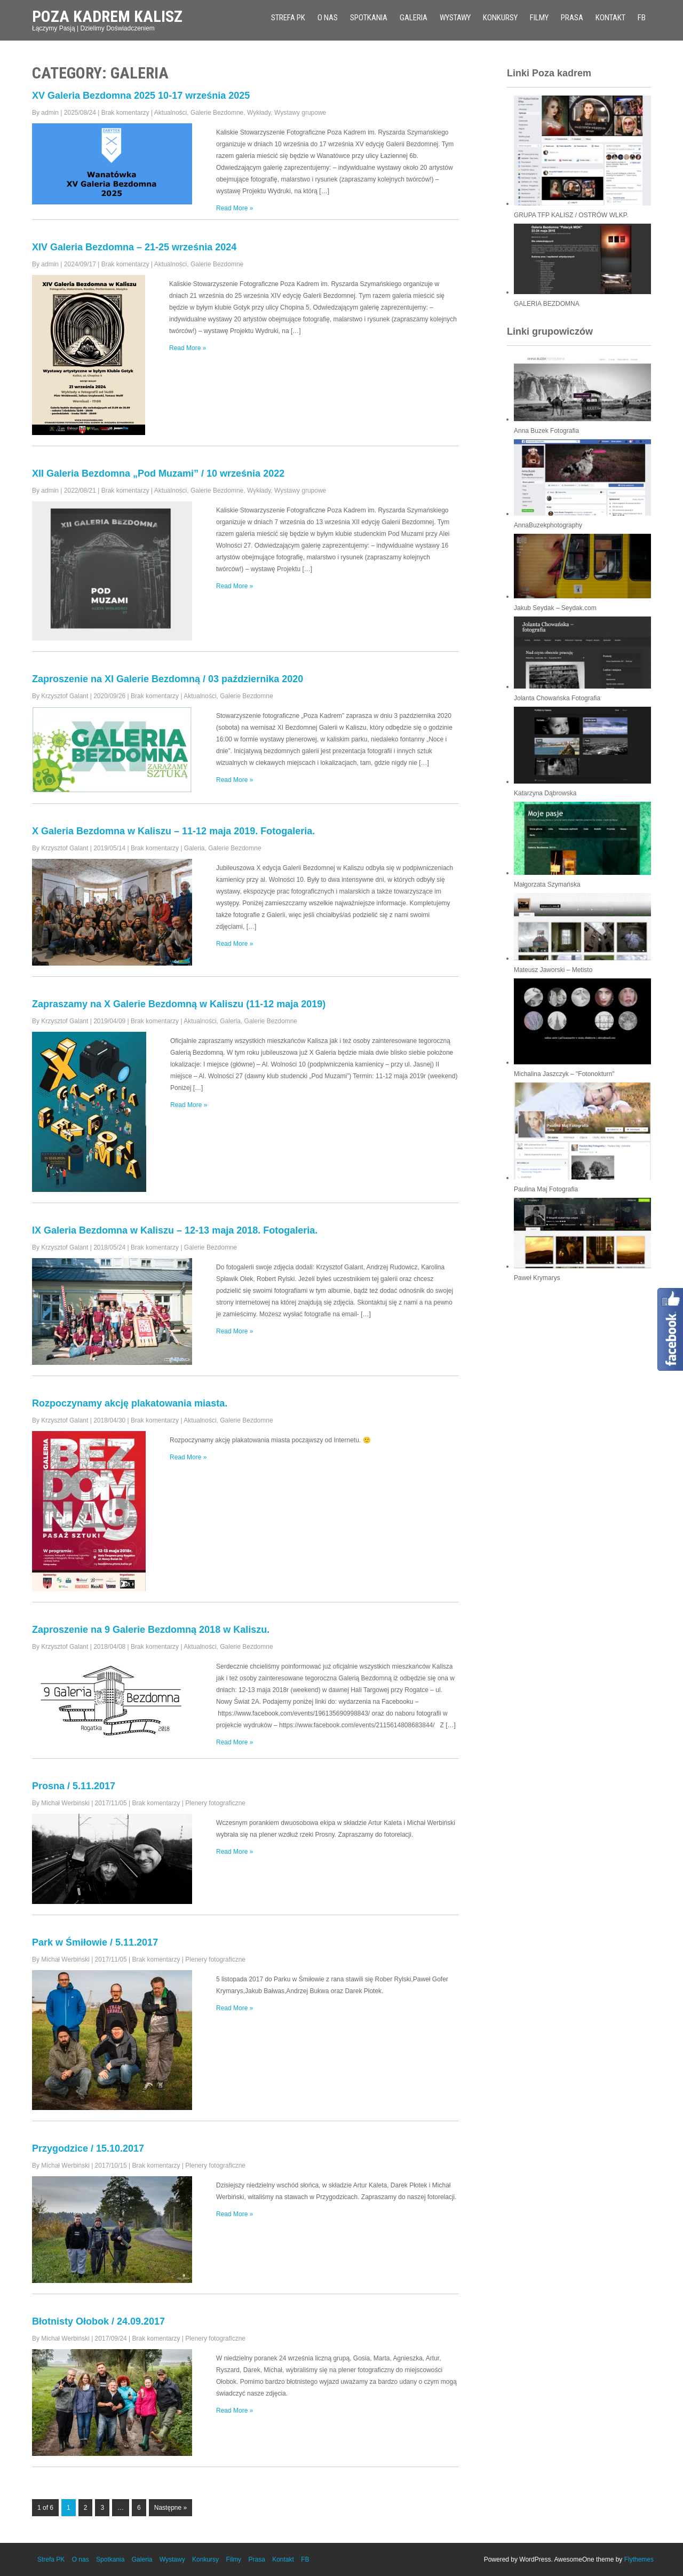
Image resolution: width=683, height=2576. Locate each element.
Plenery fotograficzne (215, 1803)
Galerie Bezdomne (216, 112)
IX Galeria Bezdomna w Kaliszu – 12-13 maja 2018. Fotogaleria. (174, 1230)
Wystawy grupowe (300, 112)
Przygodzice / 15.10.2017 (88, 2148)
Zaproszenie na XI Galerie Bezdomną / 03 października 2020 (167, 679)
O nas (327, 17)
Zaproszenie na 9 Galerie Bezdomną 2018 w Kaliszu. (150, 1629)
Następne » (170, 2507)
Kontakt (610, 17)
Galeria (413, 17)
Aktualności (170, 112)
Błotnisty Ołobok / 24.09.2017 (98, 2321)
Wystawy (455, 17)
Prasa (572, 17)
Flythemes (639, 2559)
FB (642, 17)
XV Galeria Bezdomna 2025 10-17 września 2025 (141, 95)
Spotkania (368, 17)
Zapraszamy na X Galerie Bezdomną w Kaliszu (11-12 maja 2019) (178, 1004)
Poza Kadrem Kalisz (107, 16)
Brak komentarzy (125, 112)
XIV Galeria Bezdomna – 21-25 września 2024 (134, 247)
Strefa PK (288, 17)
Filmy (539, 17)
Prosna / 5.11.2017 (73, 1786)
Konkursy (500, 17)
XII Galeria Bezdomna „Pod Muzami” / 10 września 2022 (158, 473)
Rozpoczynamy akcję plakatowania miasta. (129, 1403)
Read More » (234, 208)
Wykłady (259, 112)
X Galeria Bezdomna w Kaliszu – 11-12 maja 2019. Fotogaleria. (173, 831)
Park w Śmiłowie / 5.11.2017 (95, 1942)
